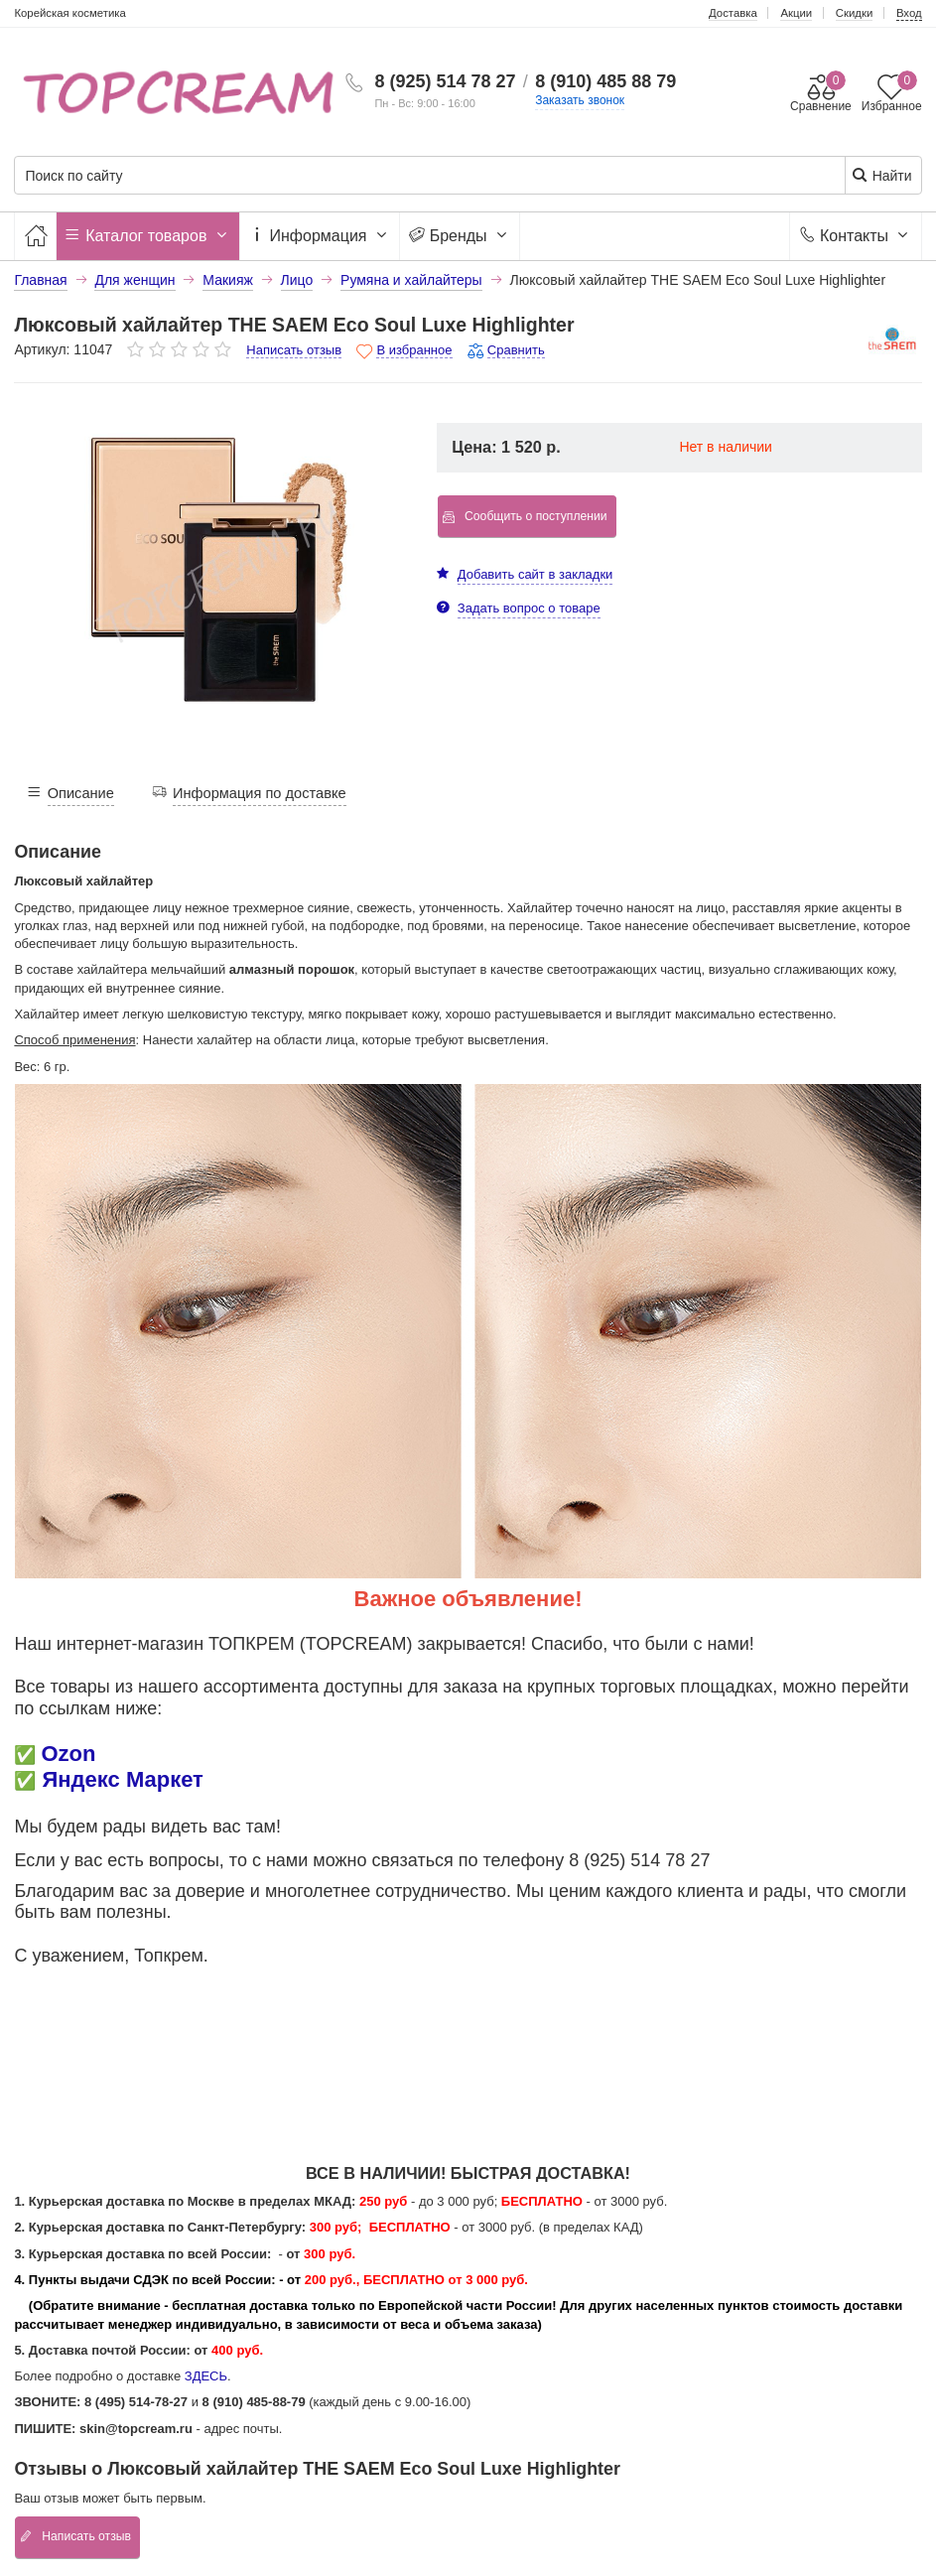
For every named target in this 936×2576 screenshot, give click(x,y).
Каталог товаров (148, 235)
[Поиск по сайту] (390, 176)
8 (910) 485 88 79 (605, 81)
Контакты (855, 235)
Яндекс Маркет (123, 1779)
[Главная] (35, 235)
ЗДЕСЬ (206, 2376)
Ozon (68, 1753)
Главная (40, 280)
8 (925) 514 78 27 (444, 81)
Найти (882, 175)
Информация (319, 235)
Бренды (459, 235)
